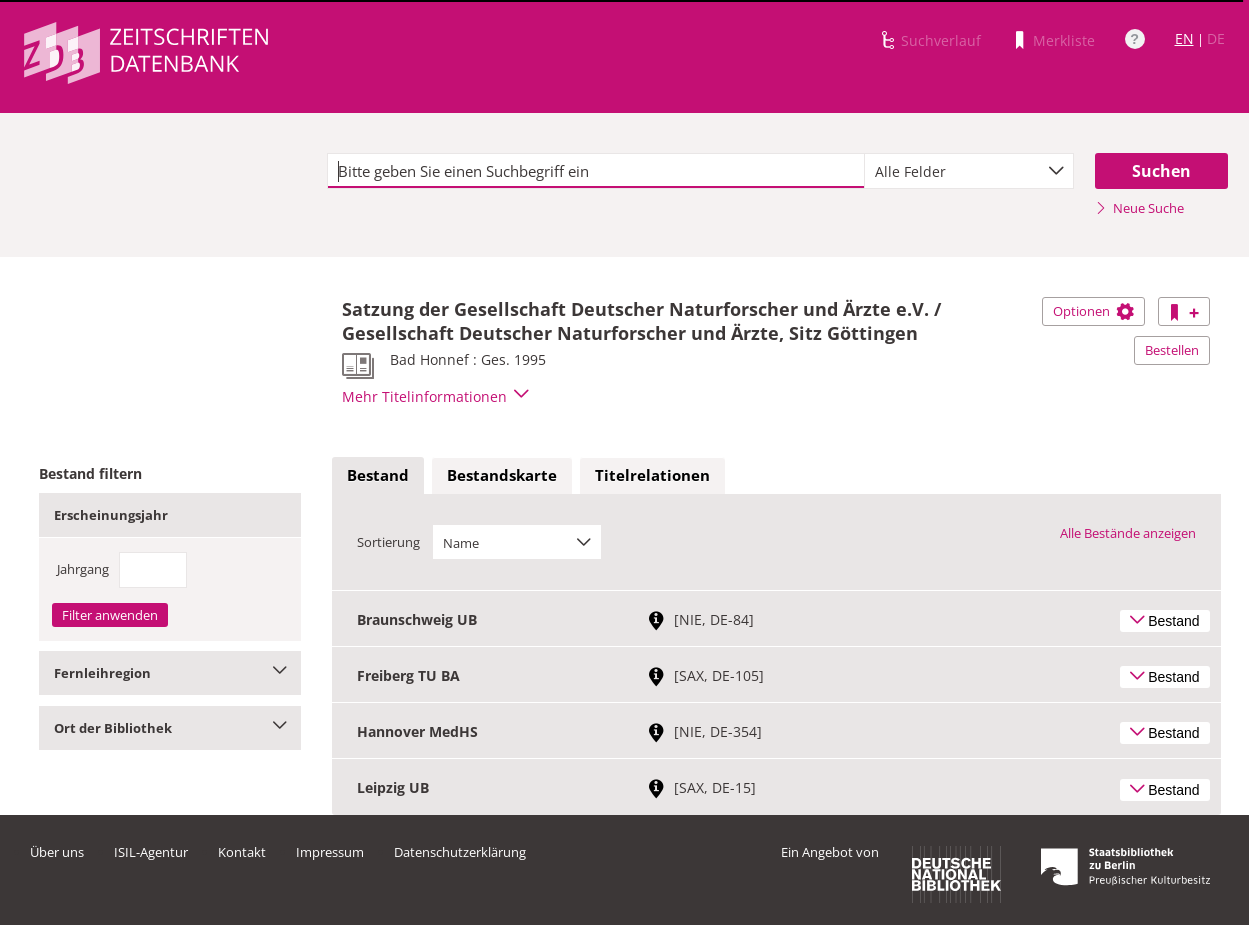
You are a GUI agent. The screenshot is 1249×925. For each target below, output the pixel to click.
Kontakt (242, 852)
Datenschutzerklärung (460, 852)
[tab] (378, 476)
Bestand (378, 475)
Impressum (330, 852)
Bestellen (1172, 350)
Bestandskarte (502, 475)
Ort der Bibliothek (170, 728)
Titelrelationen (652, 475)
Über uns (57, 852)
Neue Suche (1139, 208)
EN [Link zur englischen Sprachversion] (1184, 38)
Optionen (1093, 311)
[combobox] (969, 171)
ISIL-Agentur (151, 852)
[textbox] (596, 171)
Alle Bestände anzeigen (1128, 533)
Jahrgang (83, 569)
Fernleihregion (170, 673)
